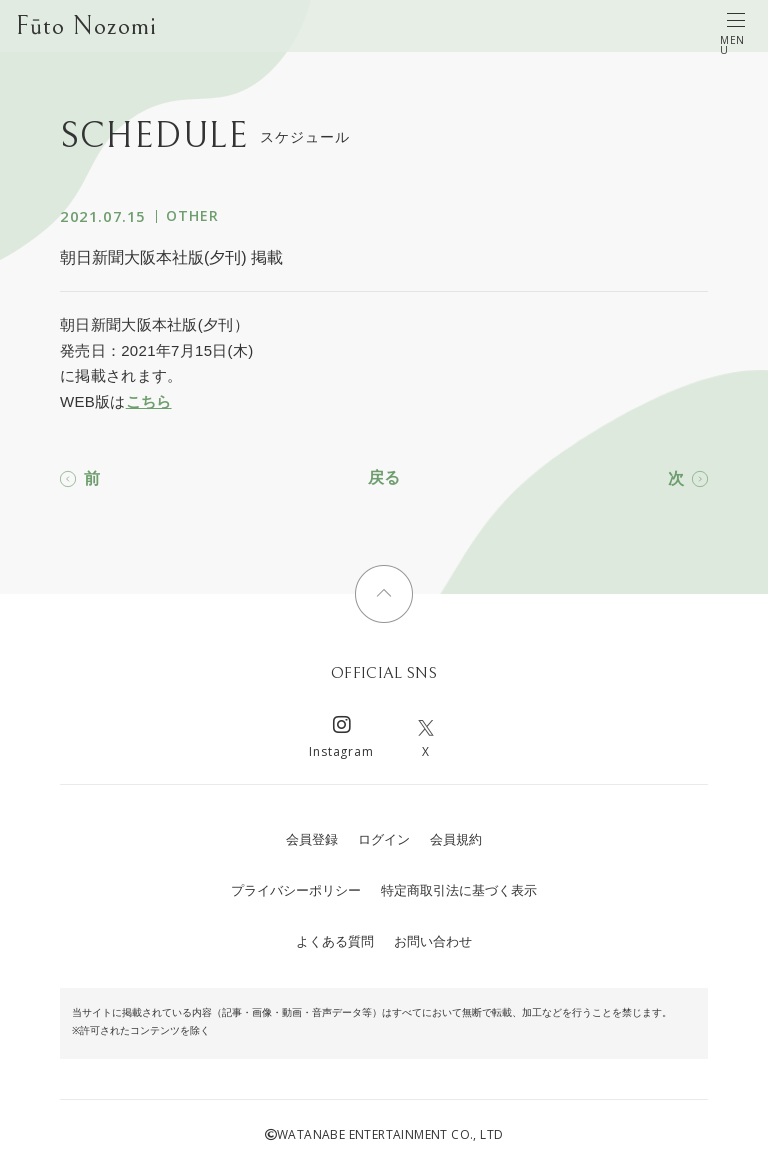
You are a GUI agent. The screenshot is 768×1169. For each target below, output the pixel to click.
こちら (149, 401)
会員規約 (456, 839)
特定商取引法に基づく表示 (459, 890)
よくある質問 (335, 941)
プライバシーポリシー (296, 890)
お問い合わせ (433, 941)
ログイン (384, 839)
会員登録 (312, 839)
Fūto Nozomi (86, 26)
